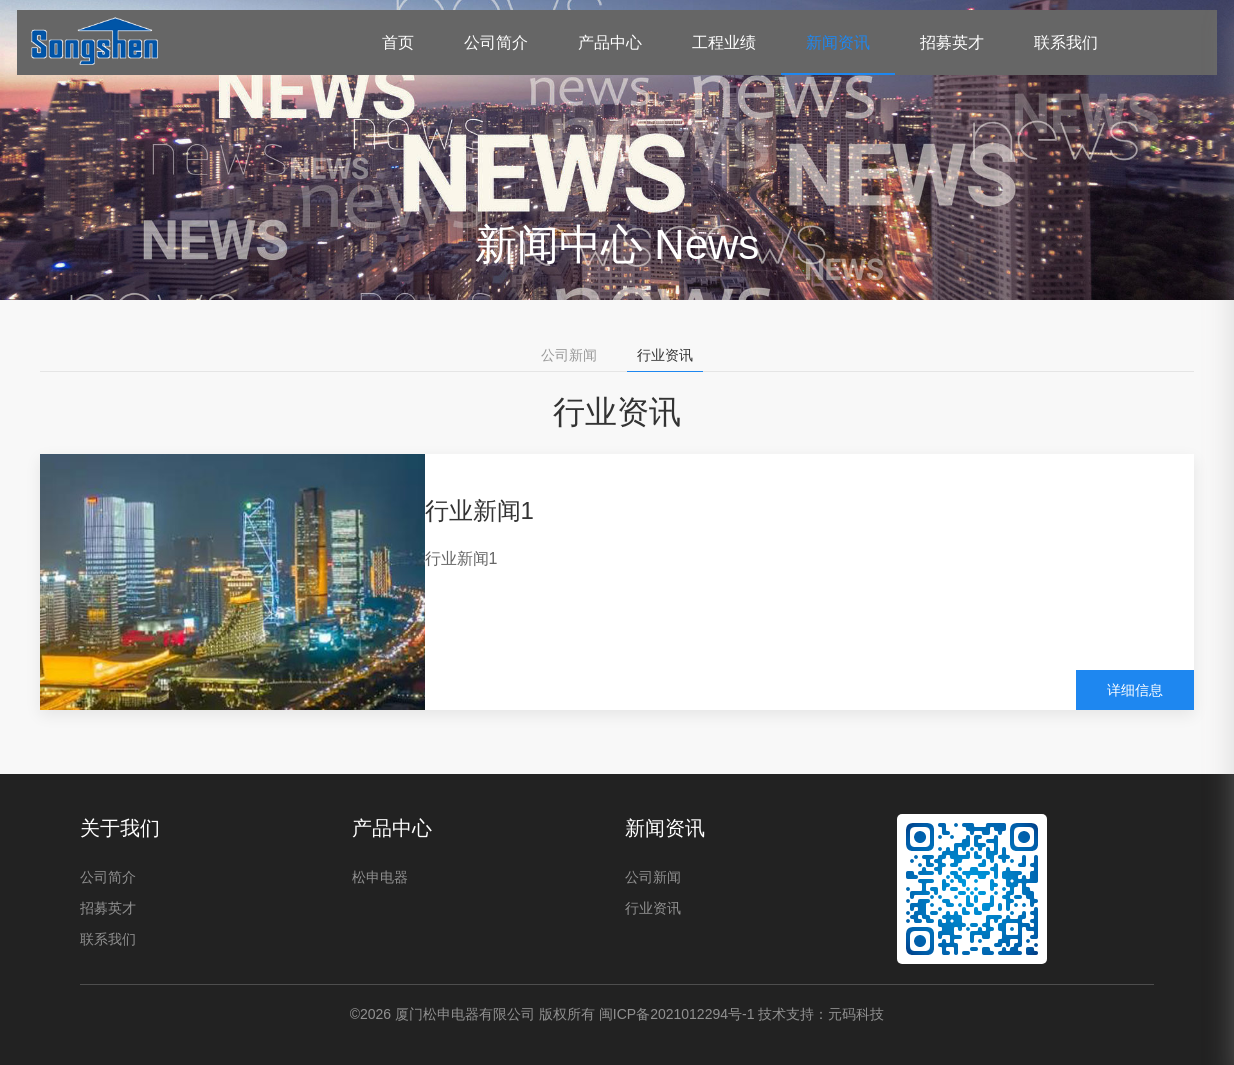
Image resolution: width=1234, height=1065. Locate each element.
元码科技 (856, 1014)
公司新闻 (569, 355)
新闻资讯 (838, 42)
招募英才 (952, 42)
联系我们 (1066, 42)
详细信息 (1135, 690)
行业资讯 (665, 355)
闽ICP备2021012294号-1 (677, 1014)
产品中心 (610, 42)
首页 (398, 42)
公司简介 (496, 42)
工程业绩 (724, 42)
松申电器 (380, 877)
